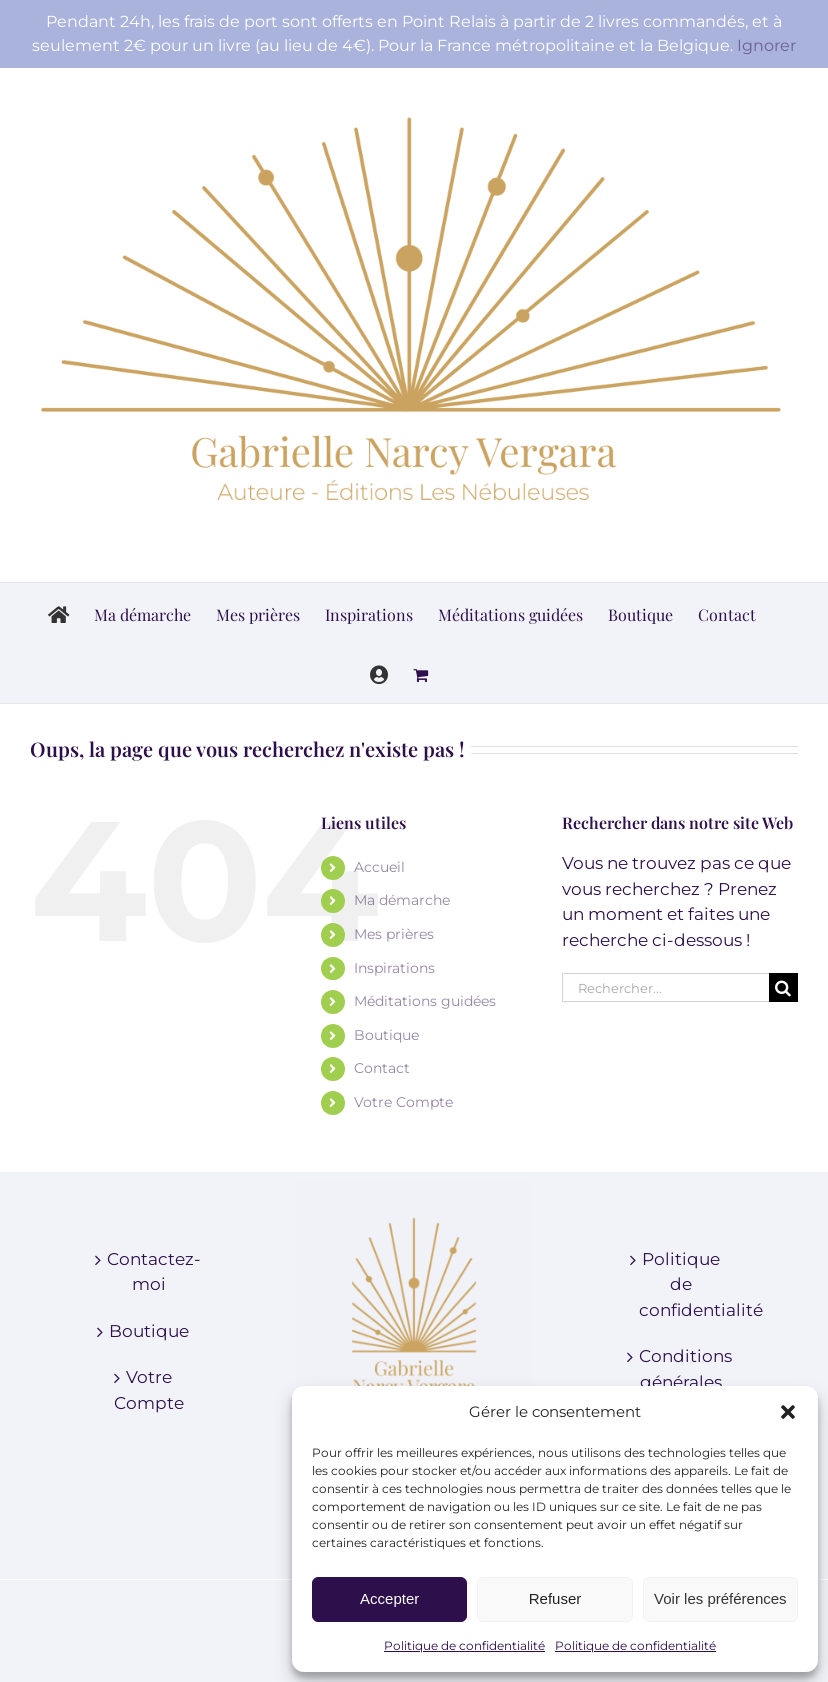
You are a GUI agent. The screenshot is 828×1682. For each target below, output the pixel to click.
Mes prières (394, 934)
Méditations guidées (425, 1001)
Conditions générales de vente (681, 1381)
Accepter (389, 1598)
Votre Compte (403, 1102)
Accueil (379, 867)
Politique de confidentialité (464, 1645)
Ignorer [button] (766, 45)
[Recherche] (783, 987)
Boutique (386, 1035)
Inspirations (394, 968)
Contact (382, 1068)
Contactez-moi (149, 1272)
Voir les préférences (720, 1598)
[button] (788, 1412)
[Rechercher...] (665, 987)
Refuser (555, 1598)
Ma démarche (402, 900)
